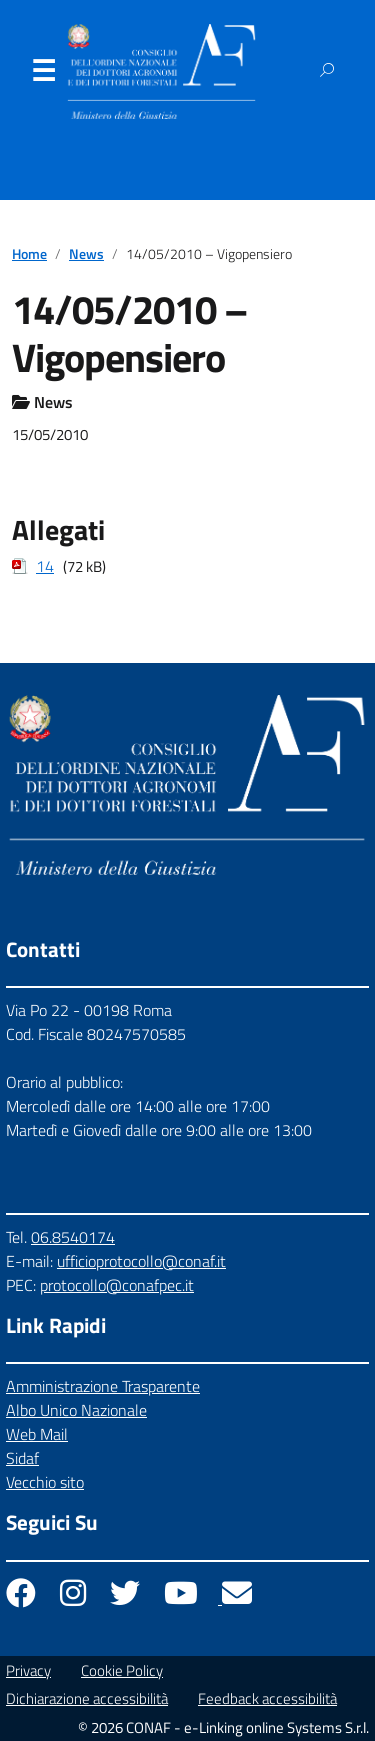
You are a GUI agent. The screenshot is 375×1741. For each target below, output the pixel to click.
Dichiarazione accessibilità (87, 1698)
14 (45, 566)
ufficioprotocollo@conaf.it (141, 1261)
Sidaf (22, 1458)
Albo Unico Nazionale (76, 1410)
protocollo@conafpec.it (117, 1285)
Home (29, 254)
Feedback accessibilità (267, 1698)
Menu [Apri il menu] (43, 75)
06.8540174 (73, 1237)
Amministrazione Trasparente (103, 1386)
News (86, 254)
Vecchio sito (45, 1482)
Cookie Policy (122, 1670)
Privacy (28, 1670)
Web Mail (37, 1434)
